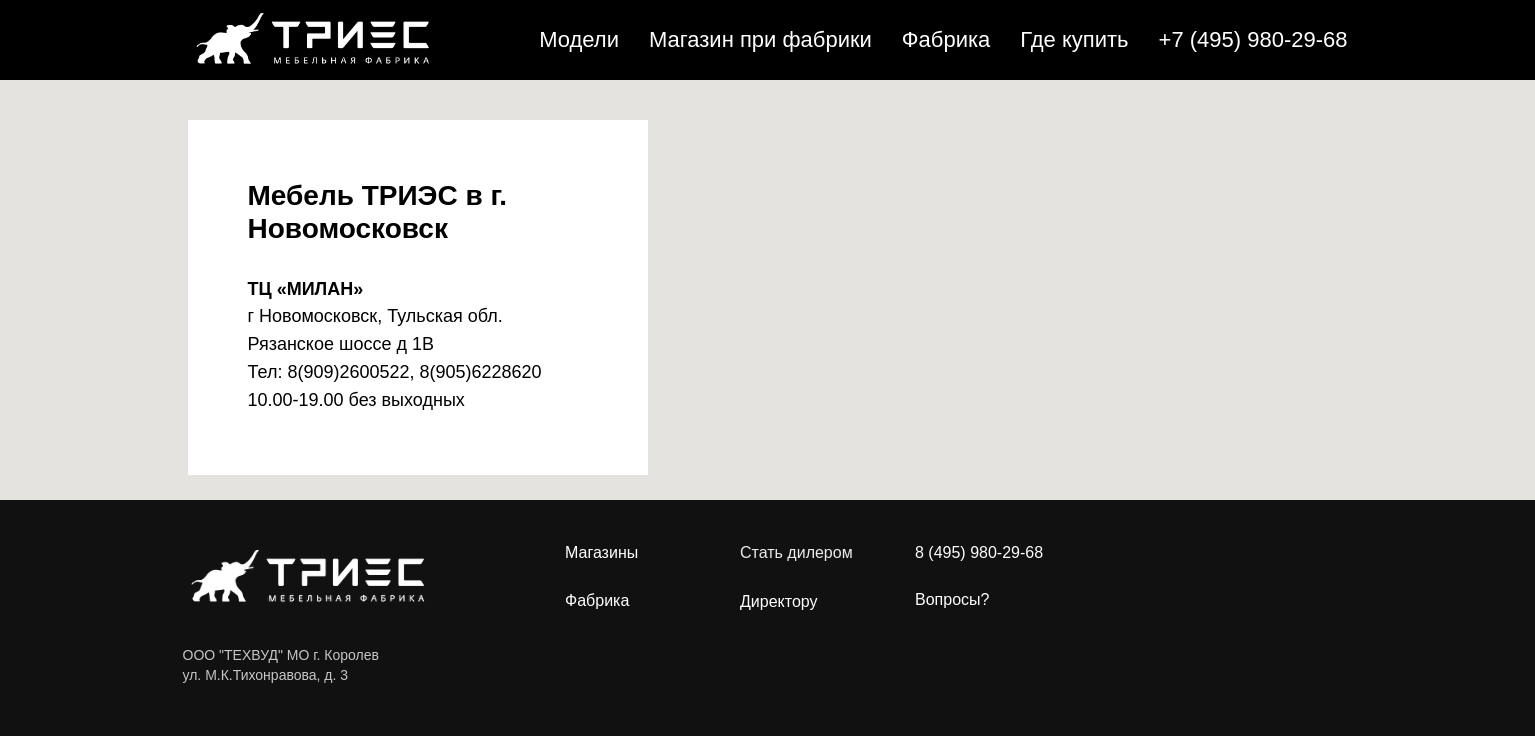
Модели (579, 39)
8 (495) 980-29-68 (979, 553)
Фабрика (946, 39)
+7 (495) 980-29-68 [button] (1253, 39)
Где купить (1074, 39)
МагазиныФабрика (601, 577)
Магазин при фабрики (760, 39)
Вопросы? (952, 599)
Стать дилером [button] (796, 553)
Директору (779, 602)
